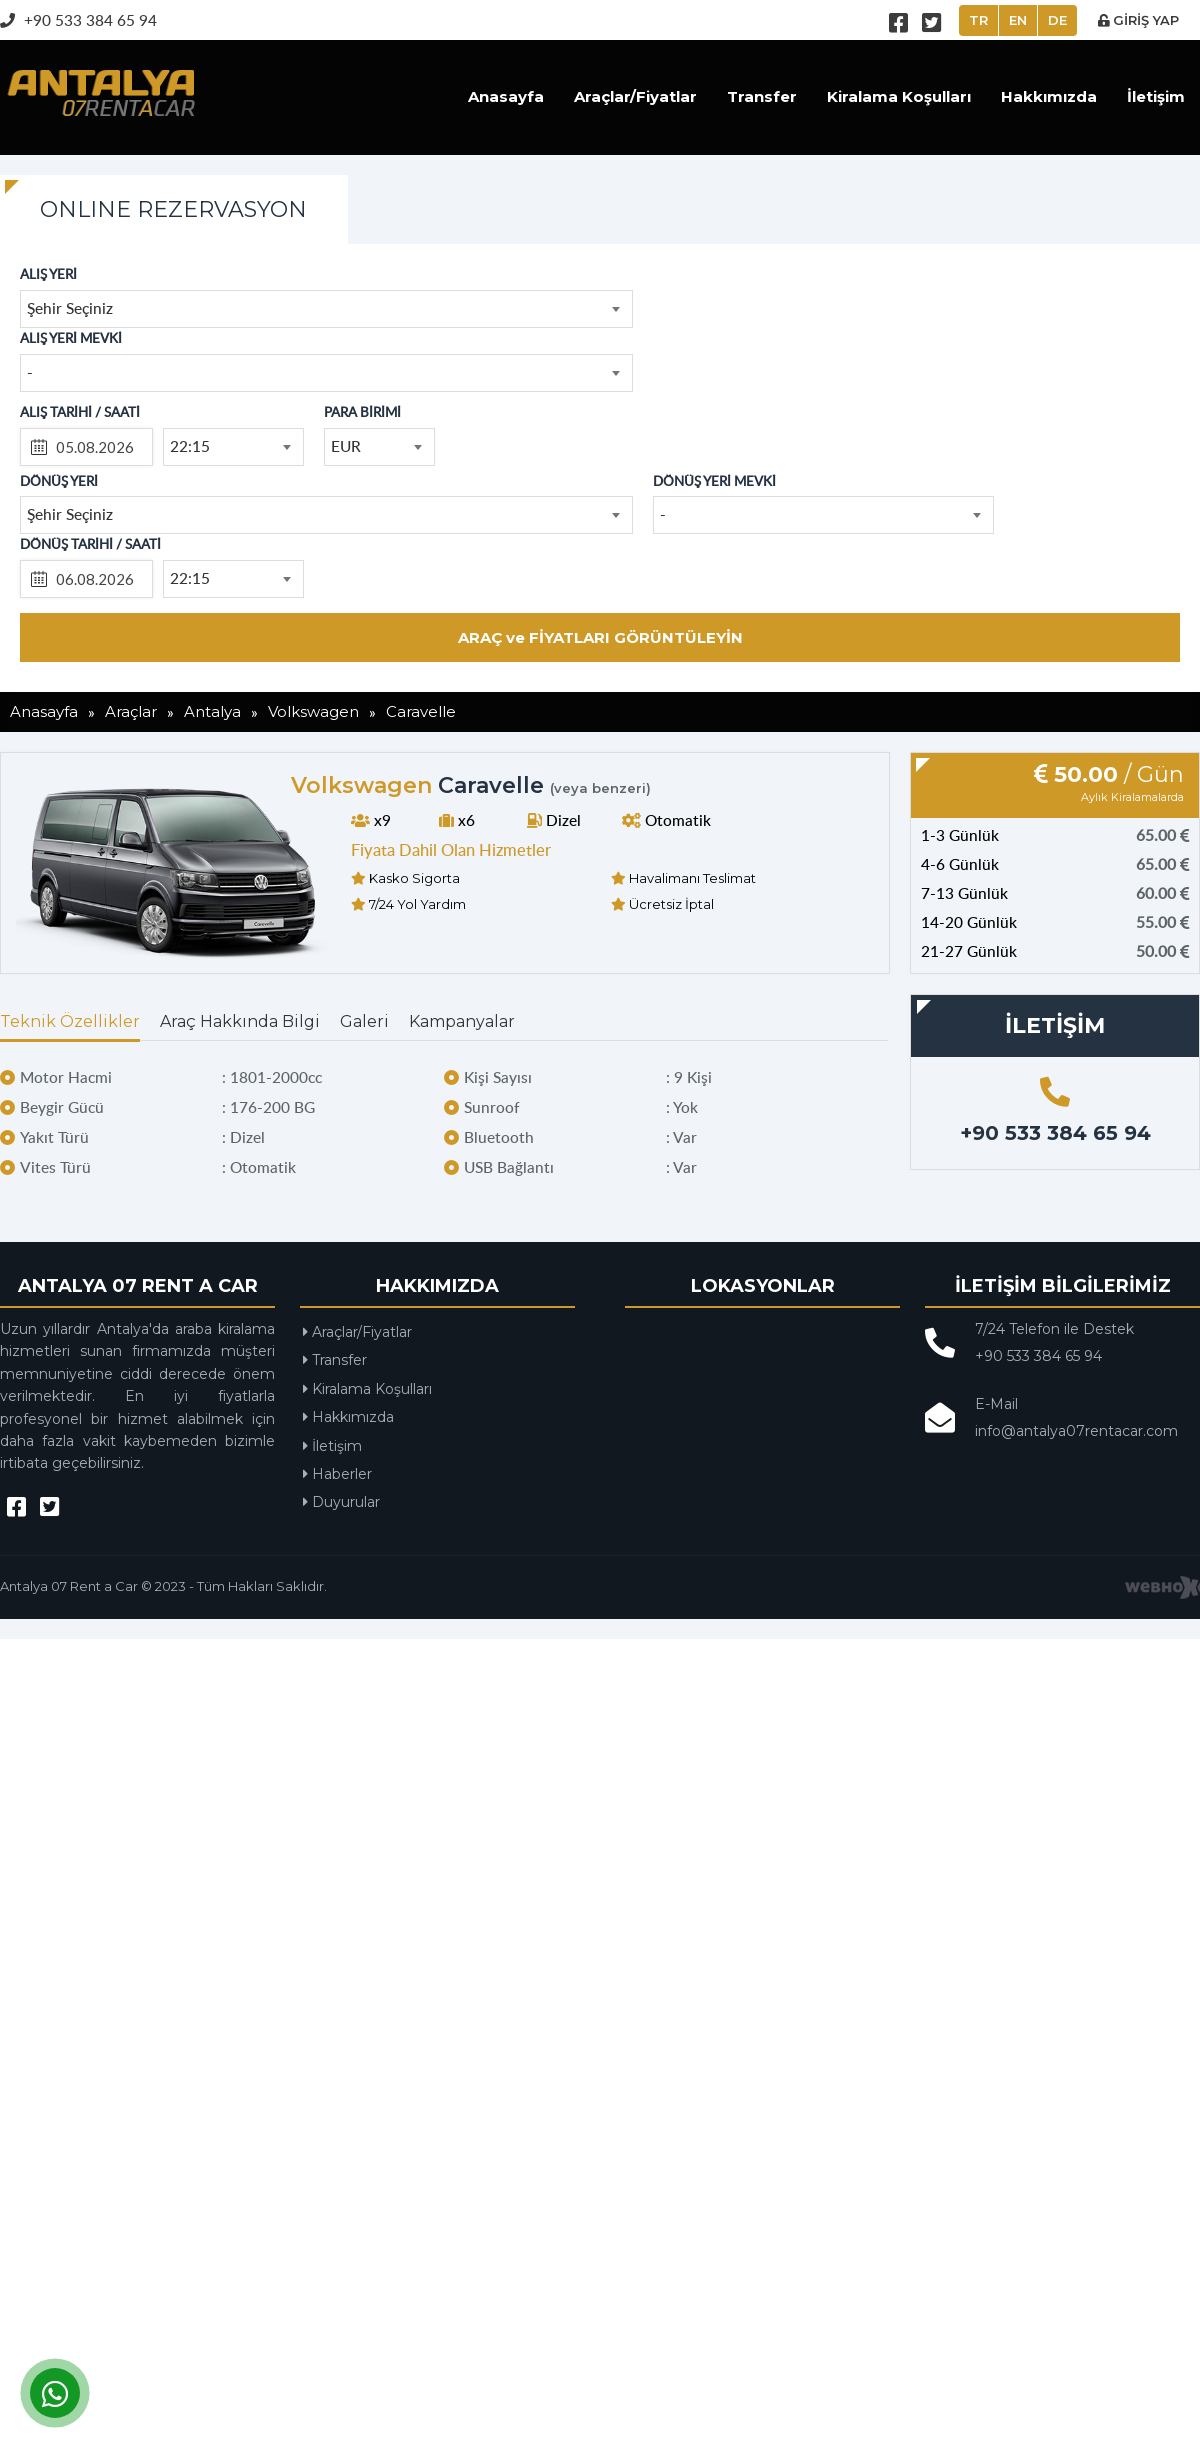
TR (978, 20)
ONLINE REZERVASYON (173, 209)
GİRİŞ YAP (1138, 20)
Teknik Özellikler (70, 1021)
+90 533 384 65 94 (78, 19)
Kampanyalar (462, 1021)
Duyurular (341, 1502)
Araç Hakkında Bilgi (240, 1021)
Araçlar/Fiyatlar (635, 96)
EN (1018, 20)
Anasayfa (506, 96)
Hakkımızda (1049, 96)
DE (1057, 20)
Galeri (364, 1021)
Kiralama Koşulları (899, 96)
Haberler (337, 1474)
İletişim (1156, 96)
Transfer (762, 96)
